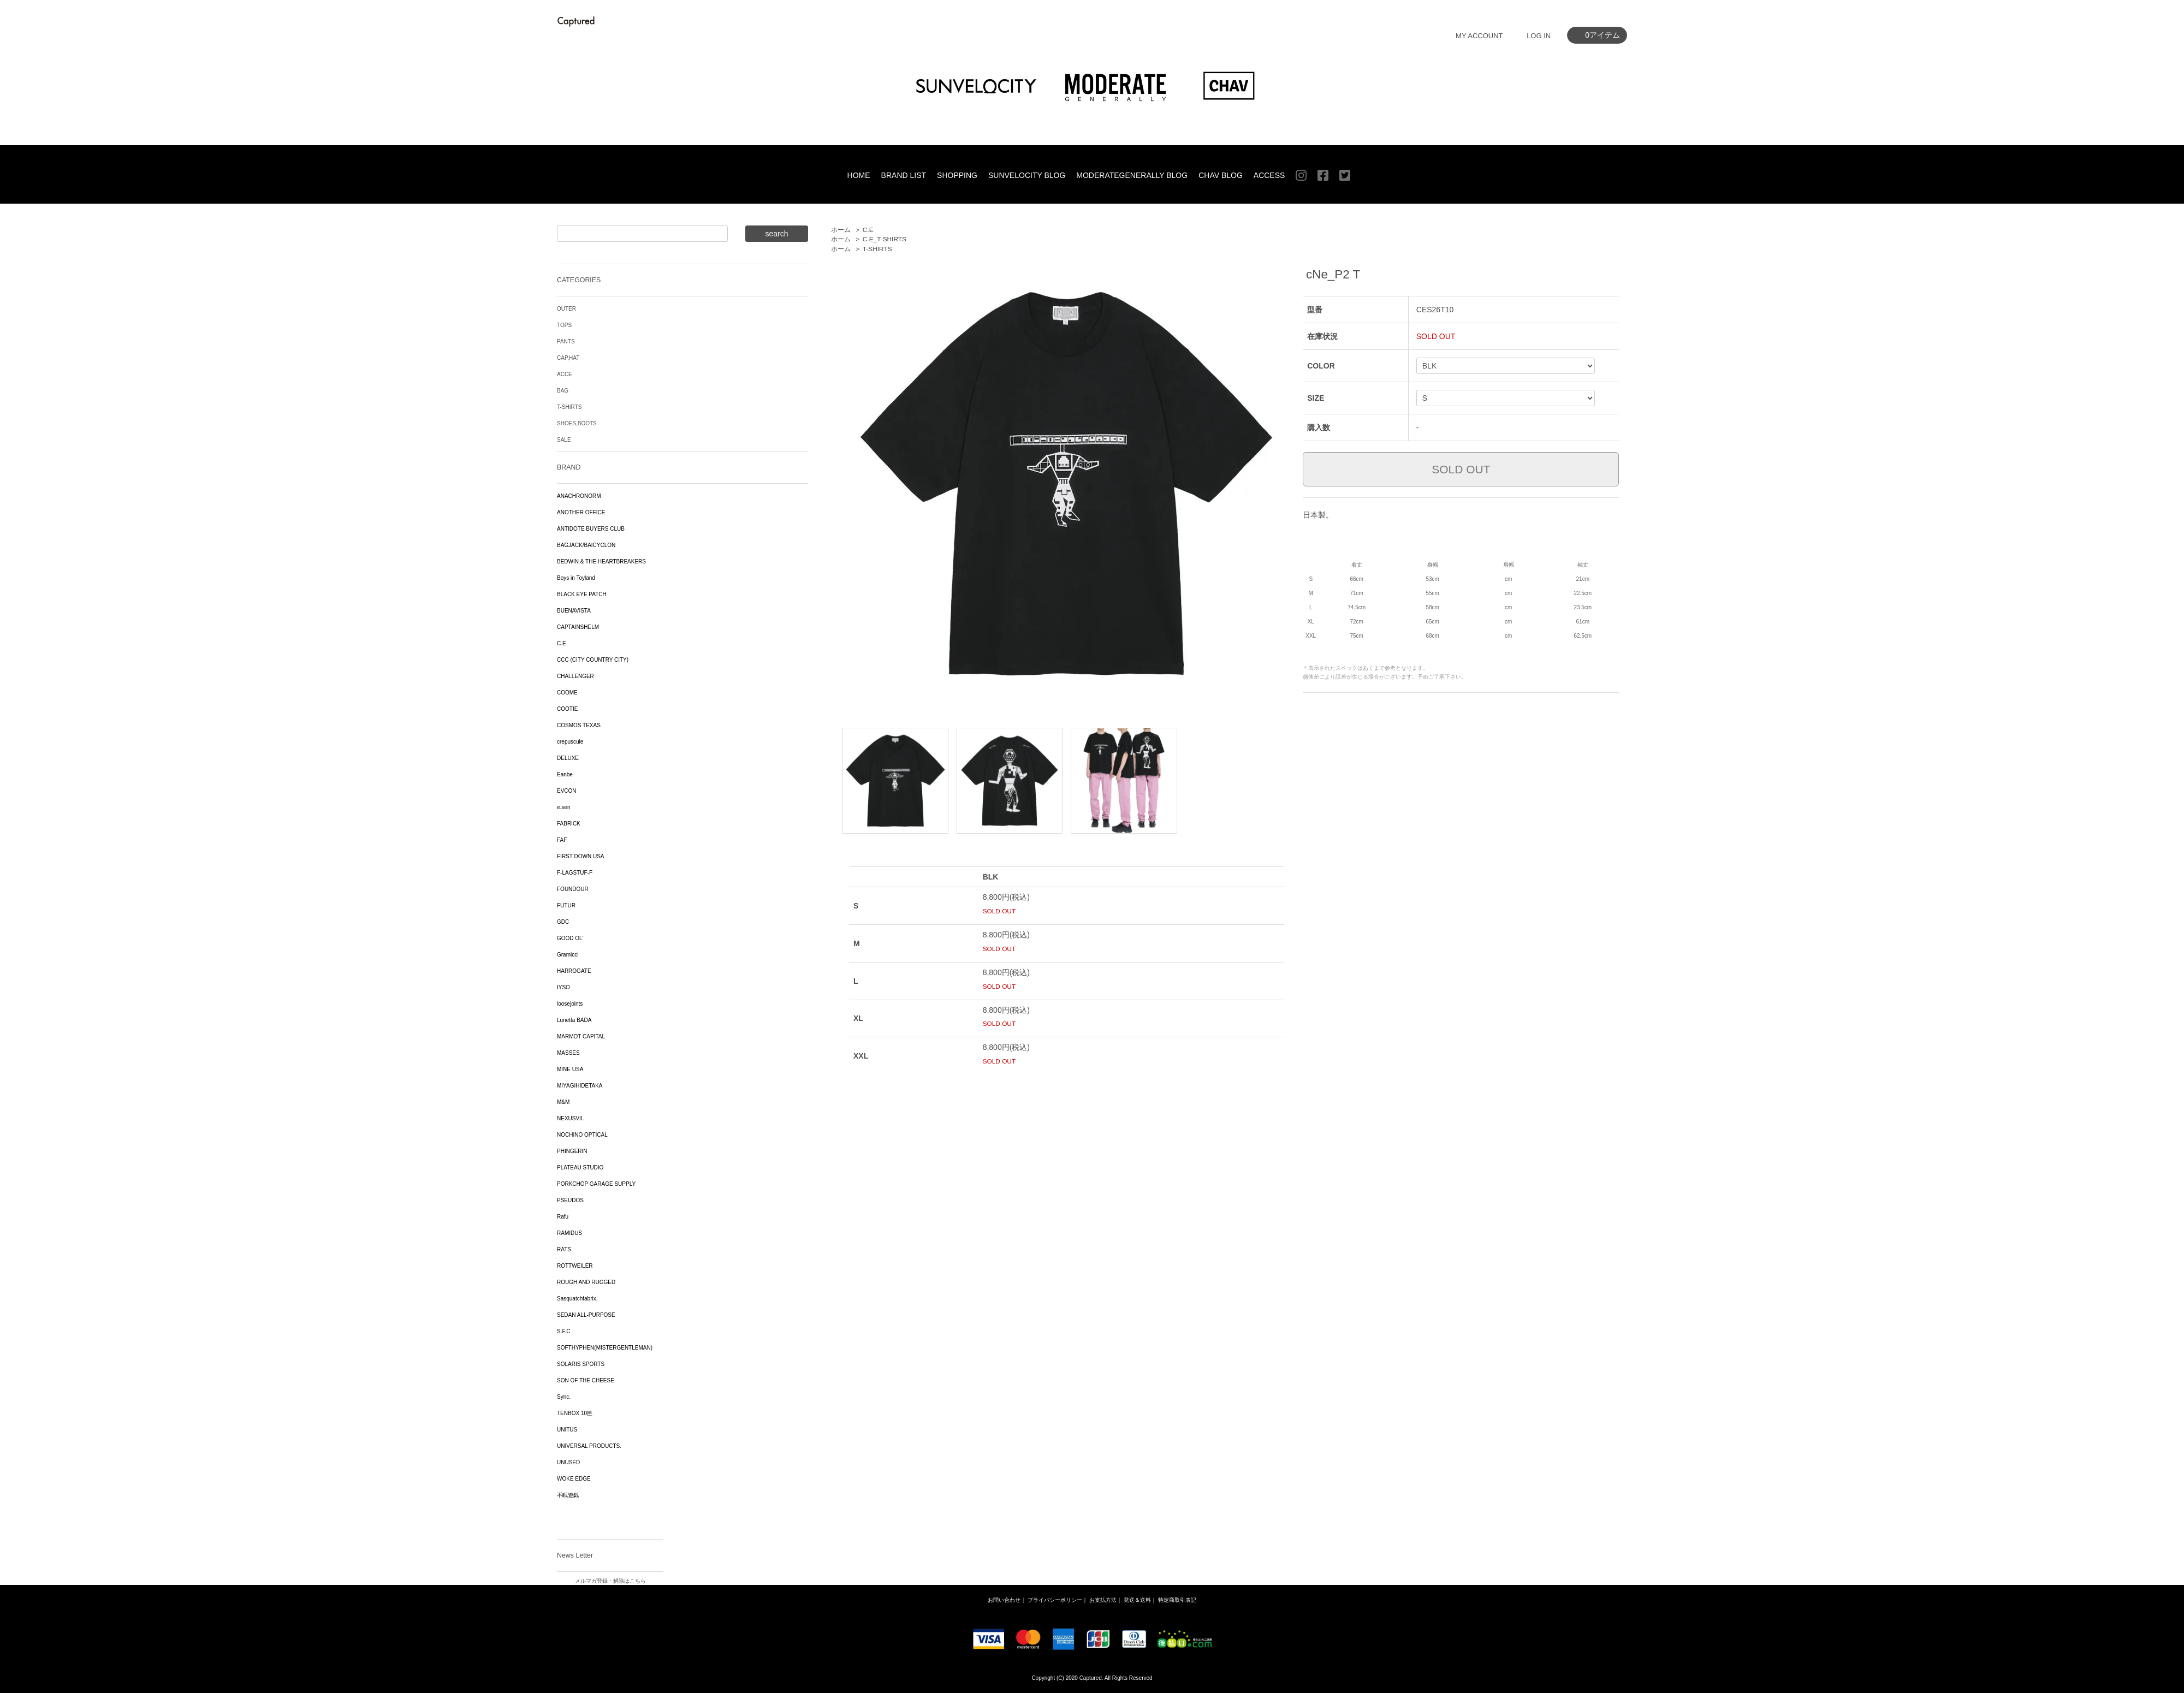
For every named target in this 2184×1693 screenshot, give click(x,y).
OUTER (566, 309)
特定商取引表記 (1177, 1600)
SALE (564, 440)
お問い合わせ (1004, 1600)
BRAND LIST (903, 175)
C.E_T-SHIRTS (884, 239)
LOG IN (1539, 36)
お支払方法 (1103, 1600)
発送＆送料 (1137, 1600)
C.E (868, 230)
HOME (858, 175)
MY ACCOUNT (1479, 36)
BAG (562, 391)
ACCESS (1269, 175)
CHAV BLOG (1220, 175)
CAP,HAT (568, 358)
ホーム (841, 230)
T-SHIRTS (877, 249)
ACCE (564, 374)
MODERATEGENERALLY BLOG (1132, 175)
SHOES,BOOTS (577, 423)
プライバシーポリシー (1055, 1600)
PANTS (566, 341)
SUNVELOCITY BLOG (1026, 175)
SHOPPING (957, 175)
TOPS (564, 325)
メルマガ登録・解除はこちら (610, 1581)
